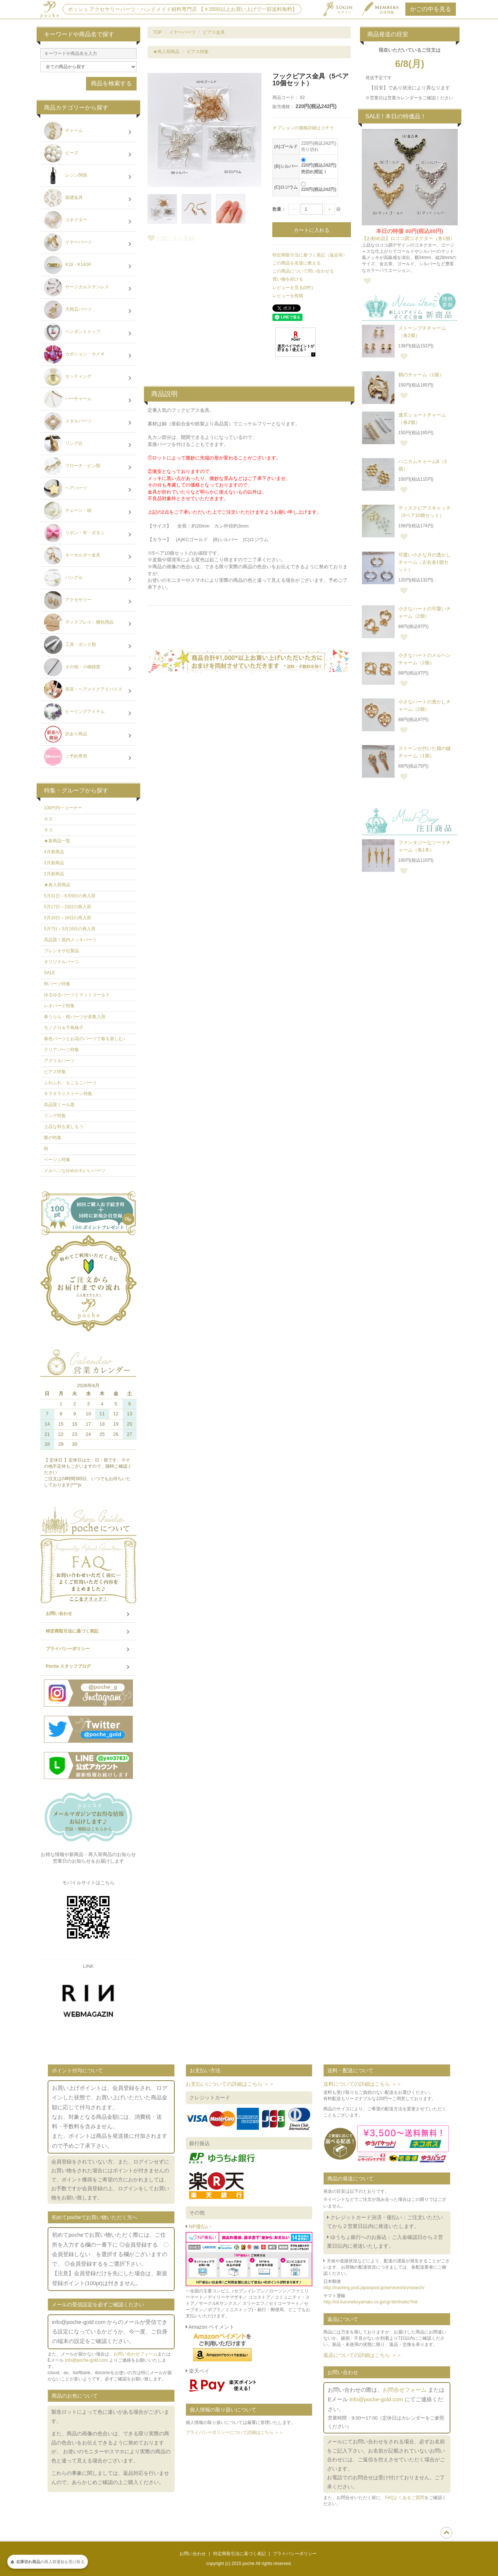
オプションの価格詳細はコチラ (303, 127)
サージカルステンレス (88, 288)
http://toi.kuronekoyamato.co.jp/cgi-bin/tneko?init (370, 2302)
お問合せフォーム (405, 2390)
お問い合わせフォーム (135, 2354)
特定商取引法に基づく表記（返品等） (309, 255)
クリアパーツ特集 (61, 1049)
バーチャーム (88, 400)
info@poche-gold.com (86, 2360)
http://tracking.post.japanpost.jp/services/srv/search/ (373, 2287)
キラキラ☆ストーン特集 (68, 1093)
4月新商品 (54, 851)
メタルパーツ (88, 422)
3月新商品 (54, 862)
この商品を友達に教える (296, 263)
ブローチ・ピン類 (88, 467)
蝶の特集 (53, 1137)
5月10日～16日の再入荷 (67, 917)
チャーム (88, 131)
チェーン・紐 (88, 511)
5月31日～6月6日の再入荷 (70, 895)
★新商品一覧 (57, 840)
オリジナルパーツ (61, 961)
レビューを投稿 (287, 295)
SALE (49, 972)
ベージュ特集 (57, 1159)
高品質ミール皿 (59, 1104)
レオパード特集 (59, 1005)
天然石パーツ (88, 310)
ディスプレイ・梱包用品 (88, 623)
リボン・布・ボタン (88, 534)
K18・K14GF (88, 266)
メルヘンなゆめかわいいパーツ (74, 1170)
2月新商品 (54, 873)
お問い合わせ (88, 1613)
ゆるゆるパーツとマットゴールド (77, 994)
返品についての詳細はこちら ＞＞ (362, 2355)
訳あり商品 (88, 735)
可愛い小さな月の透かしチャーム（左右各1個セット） (424, 562)
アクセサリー (88, 601)
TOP (157, 32)
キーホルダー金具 (88, 556)
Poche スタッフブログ (88, 1666)
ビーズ (88, 154)
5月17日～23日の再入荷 (67, 906)
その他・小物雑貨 (88, 668)
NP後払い (199, 2226)
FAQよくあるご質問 (404, 2497)
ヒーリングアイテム (88, 712)
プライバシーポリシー (88, 1649)
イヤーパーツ (182, 32)
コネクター (88, 221)
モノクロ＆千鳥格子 (63, 1027)
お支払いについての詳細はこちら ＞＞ (230, 2084)
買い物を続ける (287, 279)
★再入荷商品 (166, 51)
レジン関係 (88, 176)
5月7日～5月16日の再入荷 (70, 928)
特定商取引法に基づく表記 (88, 1631)
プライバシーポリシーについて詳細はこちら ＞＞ (234, 2432)
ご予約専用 (88, 757)
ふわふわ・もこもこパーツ (70, 1082)
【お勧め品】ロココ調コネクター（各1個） (408, 238)
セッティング (88, 377)
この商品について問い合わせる (303, 271)
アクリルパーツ (59, 1060)
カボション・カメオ (88, 355)
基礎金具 (88, 198)
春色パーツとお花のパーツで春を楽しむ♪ (84, 1038)
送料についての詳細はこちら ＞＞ (362, 2084)
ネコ (48, 829)
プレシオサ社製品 (61, 950)
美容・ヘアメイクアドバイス (88, 690)
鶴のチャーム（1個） (421, 374)
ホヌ (48, 818)
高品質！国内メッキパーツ (70, 939)
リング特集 (55, 1115)
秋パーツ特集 (57, 983)
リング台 (88, 444)
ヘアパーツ (88, 489)
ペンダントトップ (88, 333)
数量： (279, 209)
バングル (88, 578)
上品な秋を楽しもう (63, 1126)
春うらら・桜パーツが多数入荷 (74, 1016)
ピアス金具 (214, 32)
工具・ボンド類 (88, 645)
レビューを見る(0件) (292, 287)
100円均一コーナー (63, 807)
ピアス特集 (198, 51)
